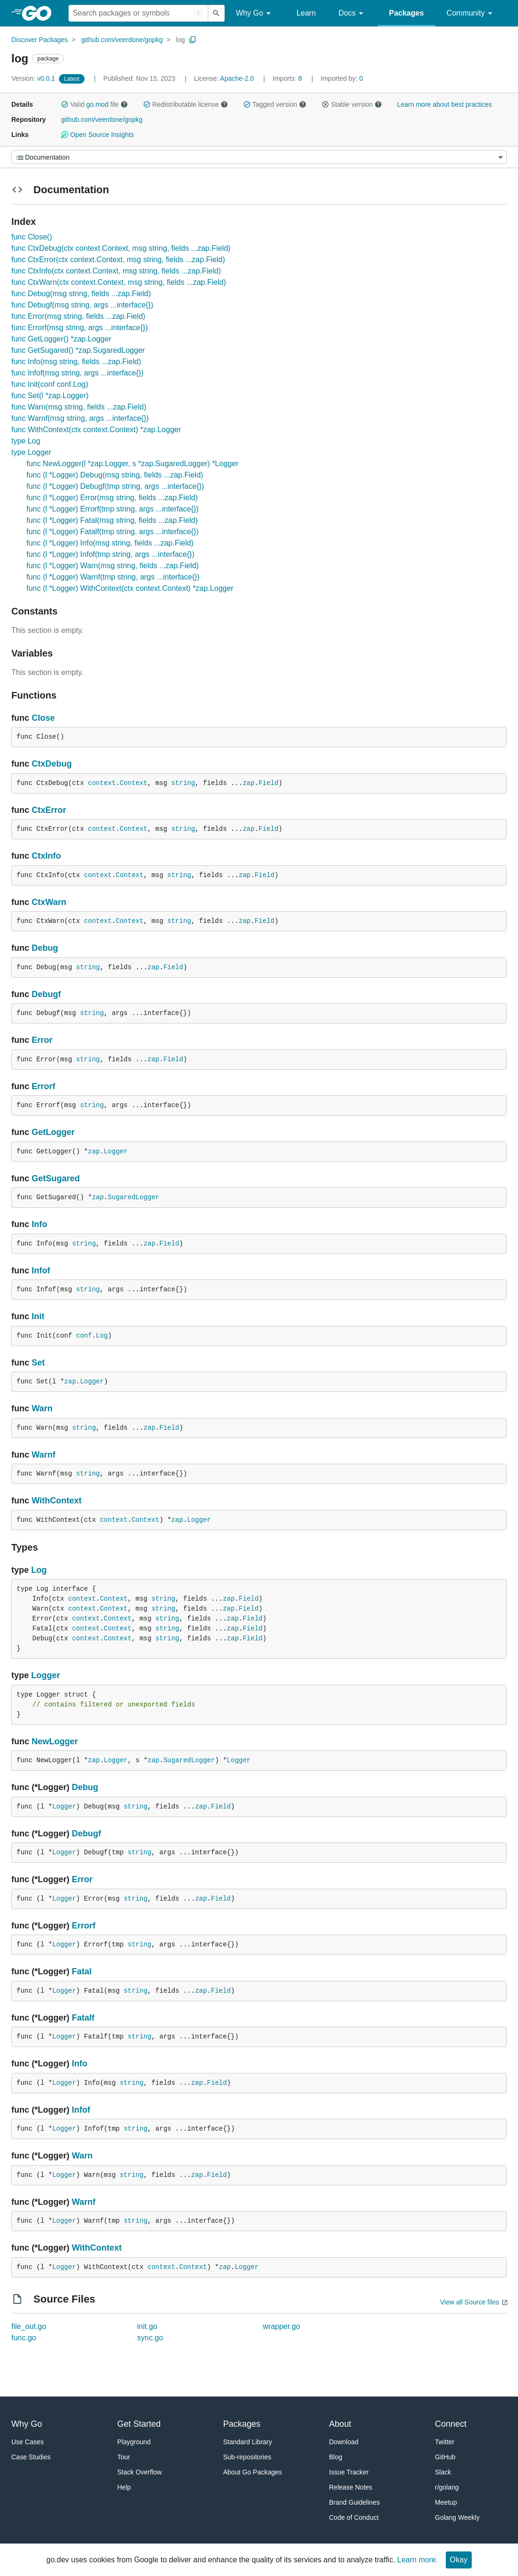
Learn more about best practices (444, 104)
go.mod (97, 104)
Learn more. (417, 2560)
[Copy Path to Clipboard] (192, 39)
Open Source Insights (97, 134)
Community (471, 13)
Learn (306, 13)
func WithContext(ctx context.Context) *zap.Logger (96, 430)
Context (133, 783)
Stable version (352, 104)
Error (42, 1040)
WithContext (57, 1500)
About (340, 2424)
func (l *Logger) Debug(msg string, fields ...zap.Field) (114, 475)
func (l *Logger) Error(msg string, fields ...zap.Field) (112, 498)
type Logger (31, 452)
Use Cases (27, 2442)
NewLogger (55, 1741)
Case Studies (31, 2457)
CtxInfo (46, 856)
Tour (123, 2457)
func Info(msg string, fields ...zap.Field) (76, 362)
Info (39, 1224)
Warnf (43, 1454)
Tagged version (274, 104)
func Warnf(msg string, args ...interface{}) (80, 418)
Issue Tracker (349, 2472)
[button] (64, 104)
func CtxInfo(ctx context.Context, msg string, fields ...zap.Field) (116, 271)
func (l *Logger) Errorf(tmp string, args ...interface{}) (112, 509)
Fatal (82, 1971)
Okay (458, 2560)
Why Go (255, 13)
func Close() (31, 237)
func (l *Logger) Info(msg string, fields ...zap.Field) (110, 543)
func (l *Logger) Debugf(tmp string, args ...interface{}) (115, 486)
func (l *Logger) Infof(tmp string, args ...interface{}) (110, 554)
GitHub (445, 2457)
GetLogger (53, 1132)
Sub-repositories (247, 2457)
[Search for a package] (138, 13)
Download (343, 2442)
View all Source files (469, 2302)
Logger (115, 1151)
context (102, 783)
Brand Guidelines (354, 2502)
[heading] (39, 13)
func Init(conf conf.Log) (49, 384)
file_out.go (28, 2326)
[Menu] (259, 157)
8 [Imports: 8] (288, 78)
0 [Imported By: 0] (342, 78)
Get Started (139, 2424)
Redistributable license (185, 104)
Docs (352, 13)
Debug (45, 948)
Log (102, 1335)
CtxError (49, 810)
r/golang (447, 2487)
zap (249, 783)
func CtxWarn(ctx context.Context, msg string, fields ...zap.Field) (118, 282)
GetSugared (56, 1178)
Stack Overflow (139, 2472)
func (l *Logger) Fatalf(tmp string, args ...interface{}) (112, 532)
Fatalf (83, 2017)
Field (269, 783)
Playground (134, 2442)
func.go (23, 2338)
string (183, 783)
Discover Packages (39, 39)
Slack (443, 2472)
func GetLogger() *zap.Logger (61, 339)
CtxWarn (49, 902)
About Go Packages (252, 2472)
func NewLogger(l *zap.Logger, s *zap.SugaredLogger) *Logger (132, 464)
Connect (451, 2424)
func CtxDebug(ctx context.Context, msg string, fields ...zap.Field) (120, 248)
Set (38, 1362)
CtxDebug (52, 763)
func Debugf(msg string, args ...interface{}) (82, 305)
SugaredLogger (133, 1197)
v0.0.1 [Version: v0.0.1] (34, 78)
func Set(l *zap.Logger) (50, 396)
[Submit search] (216, 13)
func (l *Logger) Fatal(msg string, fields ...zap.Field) (112, 520)
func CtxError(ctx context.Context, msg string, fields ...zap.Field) (118, 260)
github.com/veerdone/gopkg (122, 39)
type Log (25, 441)
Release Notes (351, 2487)
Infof (41, 1270)
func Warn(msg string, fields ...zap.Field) (78, 407)
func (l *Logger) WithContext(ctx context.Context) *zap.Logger (129, 588)
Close (43, 718)
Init (38, 1316)
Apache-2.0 (237, 78)
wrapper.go (281, 2326)
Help (124, 2487)
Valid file (94, 104)
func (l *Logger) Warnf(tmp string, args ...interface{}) (113, 577)
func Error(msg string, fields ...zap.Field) (78, 316)
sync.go (150, 2338)
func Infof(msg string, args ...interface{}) (77, 373)
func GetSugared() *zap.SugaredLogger (78, 350)
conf (84, 1335)
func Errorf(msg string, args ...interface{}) (79, 328)
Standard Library (247, 2442)
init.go (147, 2326)
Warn (42, 1408)
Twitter (444, 2442)
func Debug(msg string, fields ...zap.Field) (81, 294)
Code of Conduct (354, 2517)
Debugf (46, 994)
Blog (335, 2457)
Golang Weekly (457, 2517)
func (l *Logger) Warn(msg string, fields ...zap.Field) (112, 566)
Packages (406, 13)
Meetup (446, 2502)
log (180, 39)
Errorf (43, 1086)
